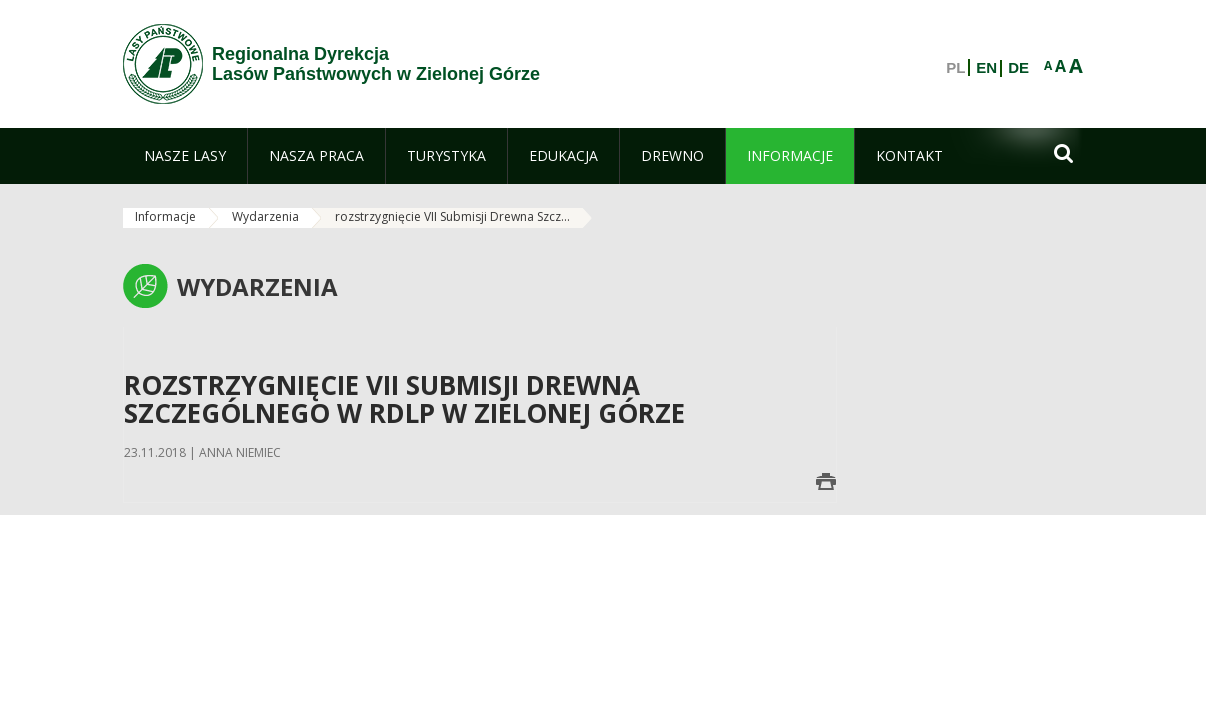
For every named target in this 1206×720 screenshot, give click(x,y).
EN (986, 68)
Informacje (165, 216)
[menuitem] (185, 156)
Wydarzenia (265, 216)
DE (1018, 68)
